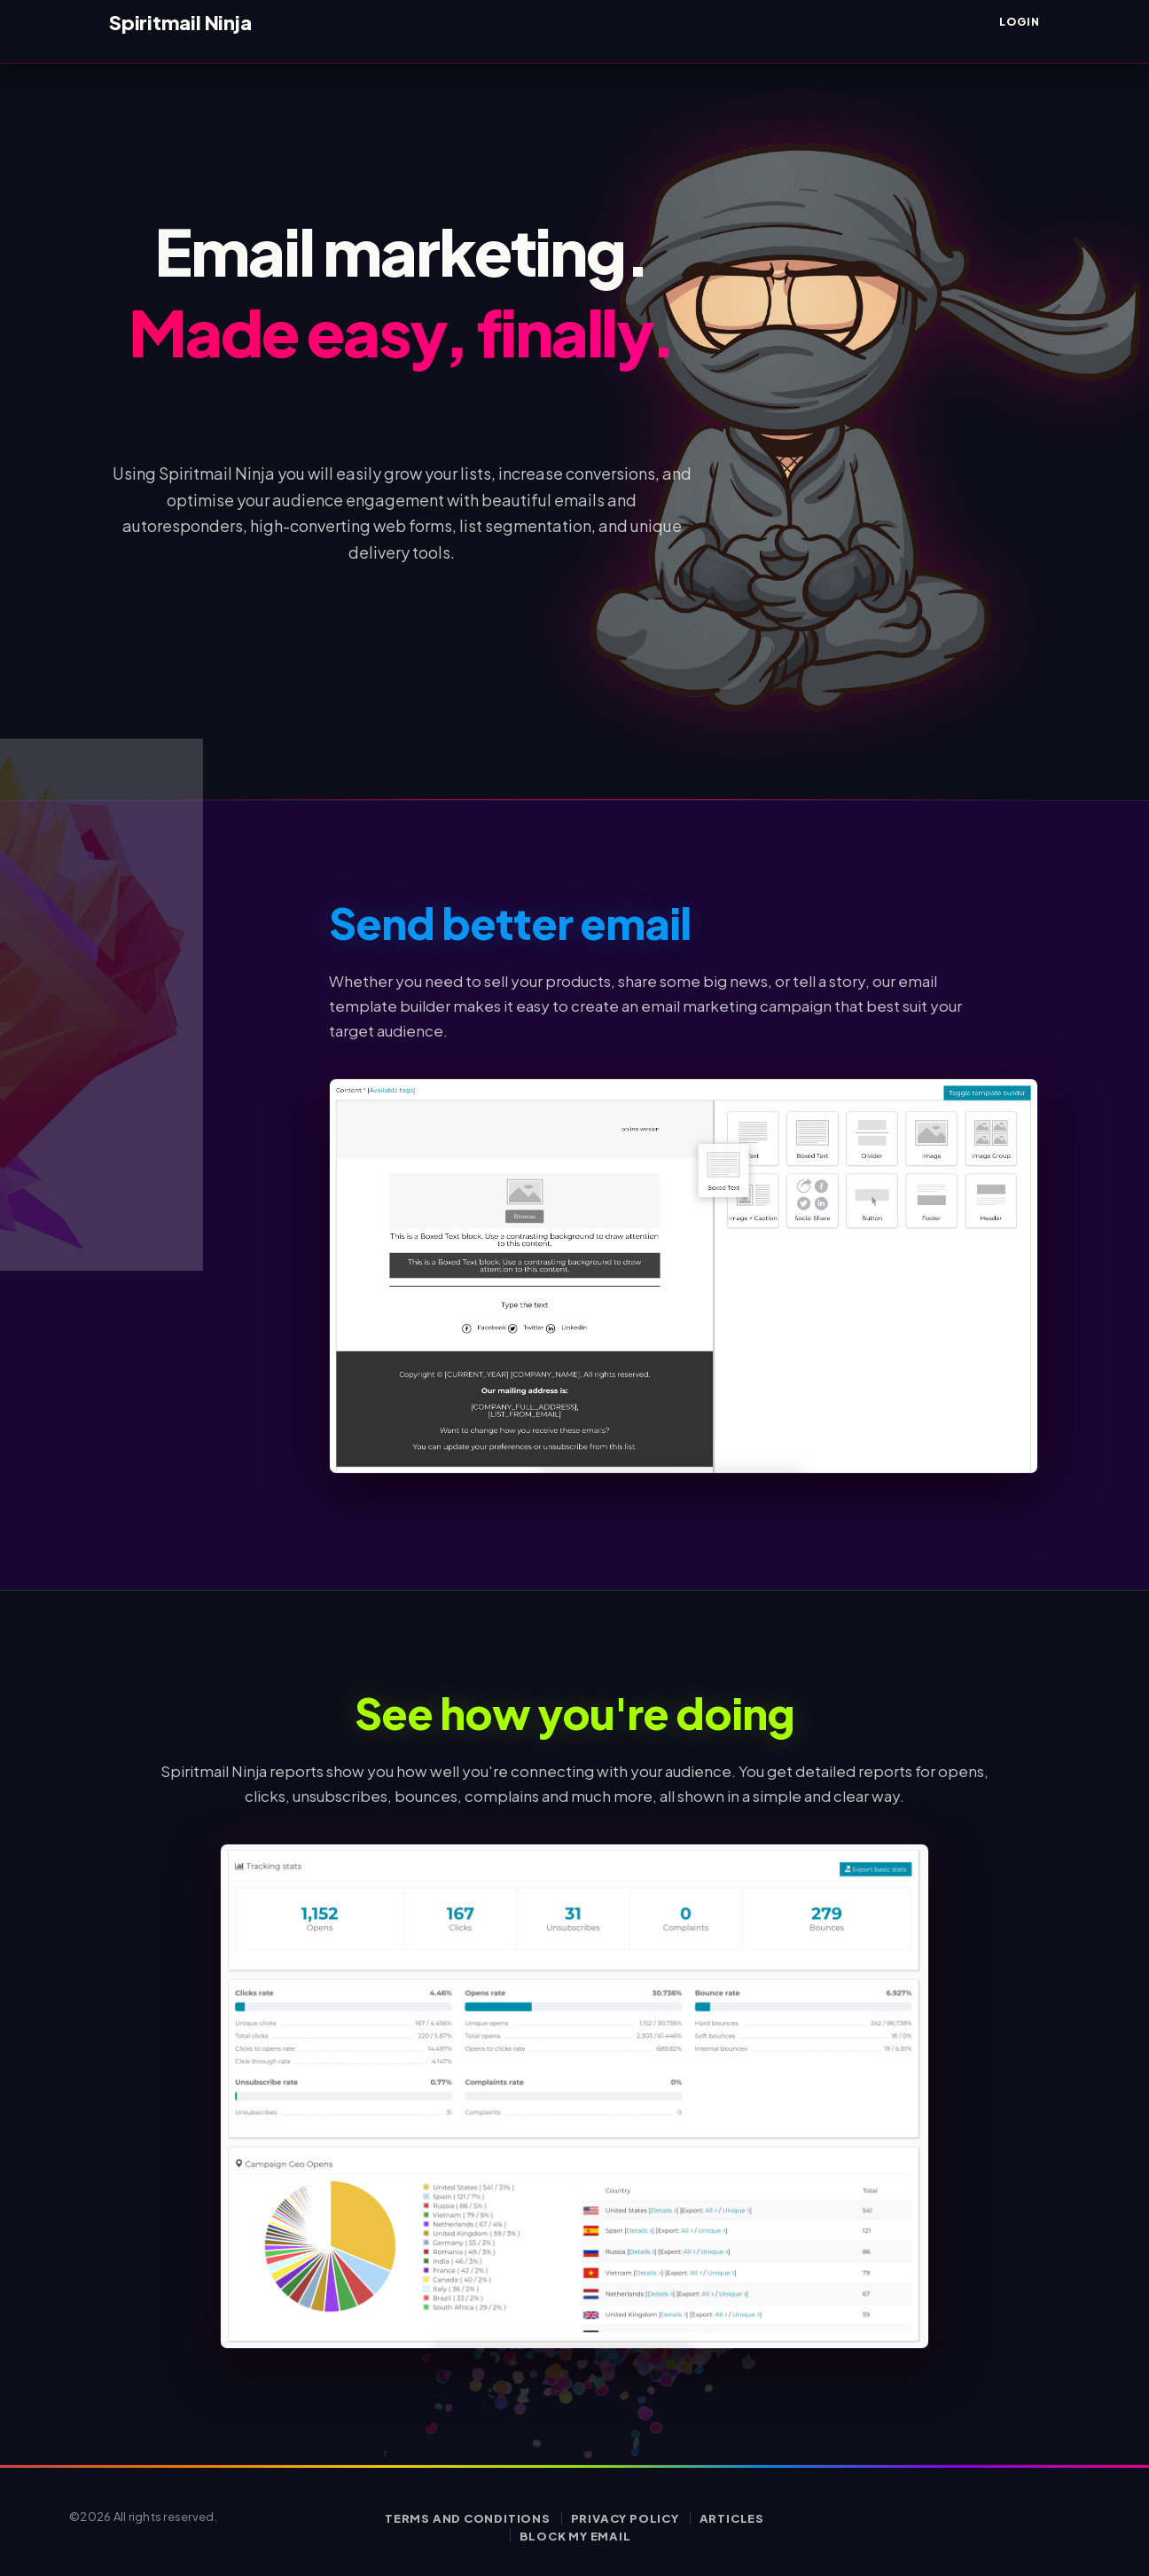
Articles (732, 2518)
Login (1019, 21)
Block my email (575, 2536)
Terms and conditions (468, 2518)
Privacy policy (625, 2518)
